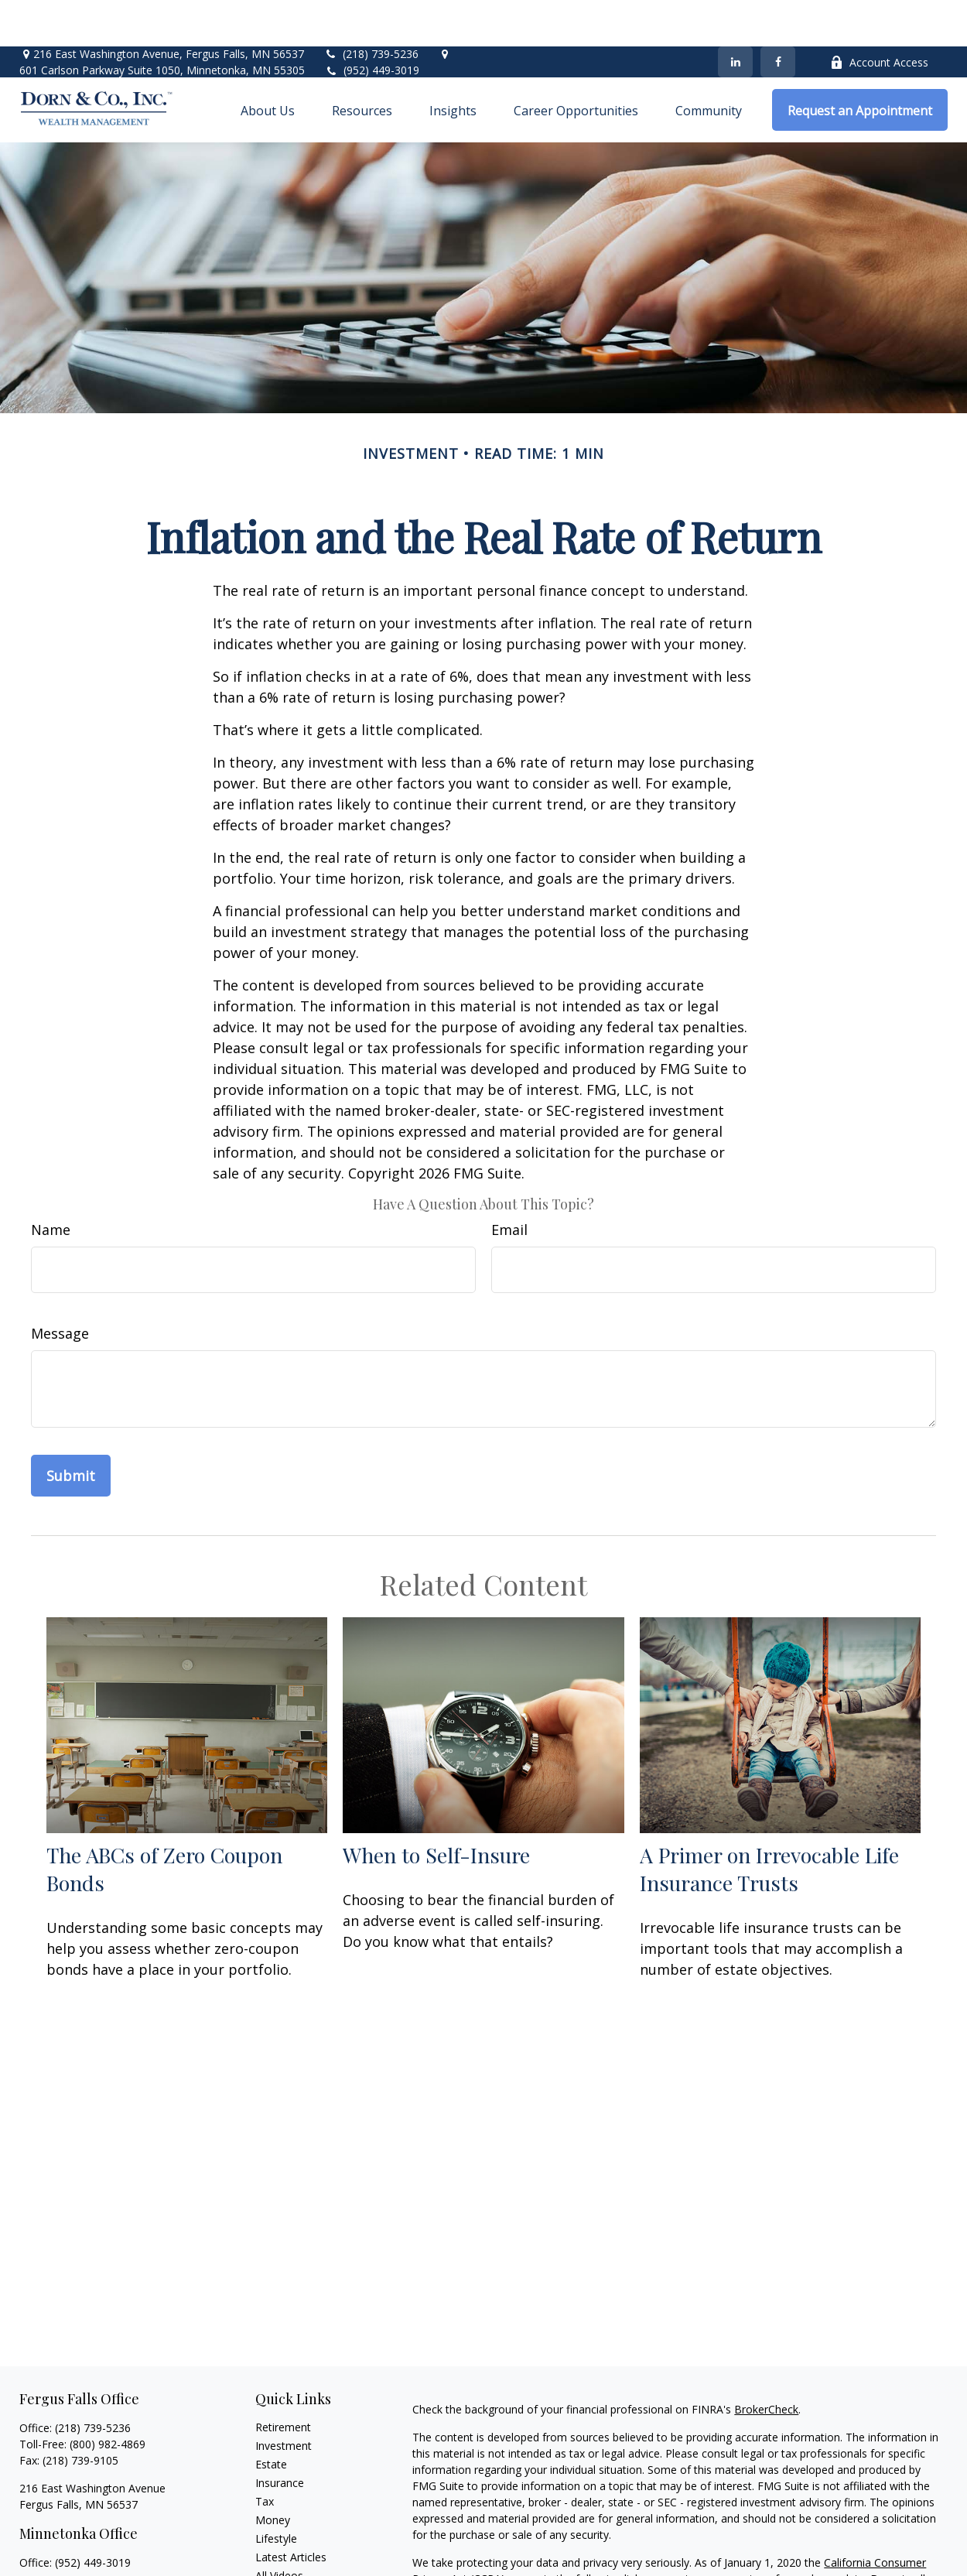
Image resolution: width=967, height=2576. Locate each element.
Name (50, 1183)
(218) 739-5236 (371, 7)
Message (60, 1287)
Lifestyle (276, 2492)
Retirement (283, 2380)
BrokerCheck (766, 2362)
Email (509, 1183)
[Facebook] (777, 15)
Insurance (279, 2436)
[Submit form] (71, 1429)
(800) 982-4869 (107, 2397)
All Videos (279, 2529)
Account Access (879, 16)
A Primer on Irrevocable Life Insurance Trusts (769, 1822)
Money (272, 2473)
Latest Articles (290, 2510)
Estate (271, 2417)
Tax (264, 2455)
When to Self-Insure (436, 1808)
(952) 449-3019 (381, 23)
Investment (283, 2399)
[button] (268, 63)
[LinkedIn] (735, 15)
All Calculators (290, 2547)
